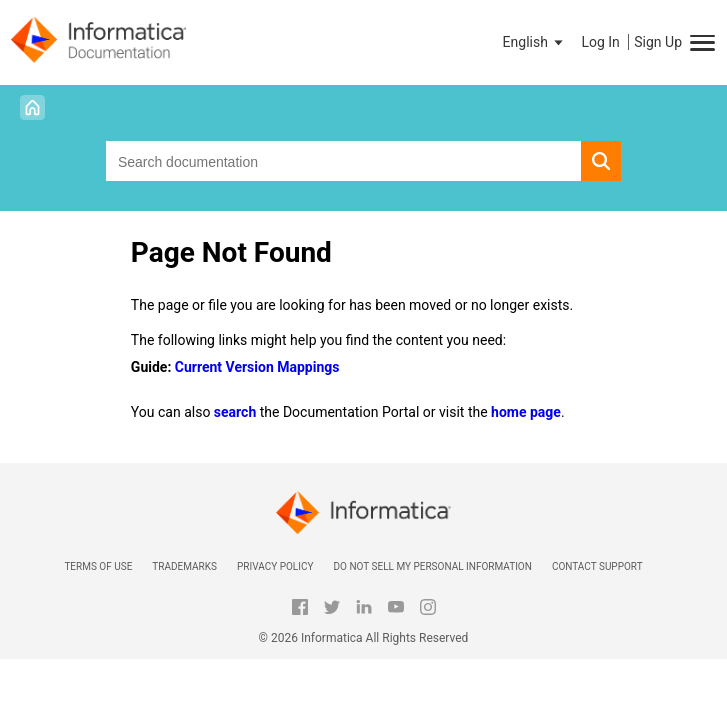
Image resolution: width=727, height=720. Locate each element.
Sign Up (658, 42)
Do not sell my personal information (432, 566)
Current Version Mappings (257, 367)
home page (526, 412)
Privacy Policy (275, 566)
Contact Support (597, 566)
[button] (535, 42)
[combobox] (343, 161)
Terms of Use (98, 566)
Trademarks (184, 566)
